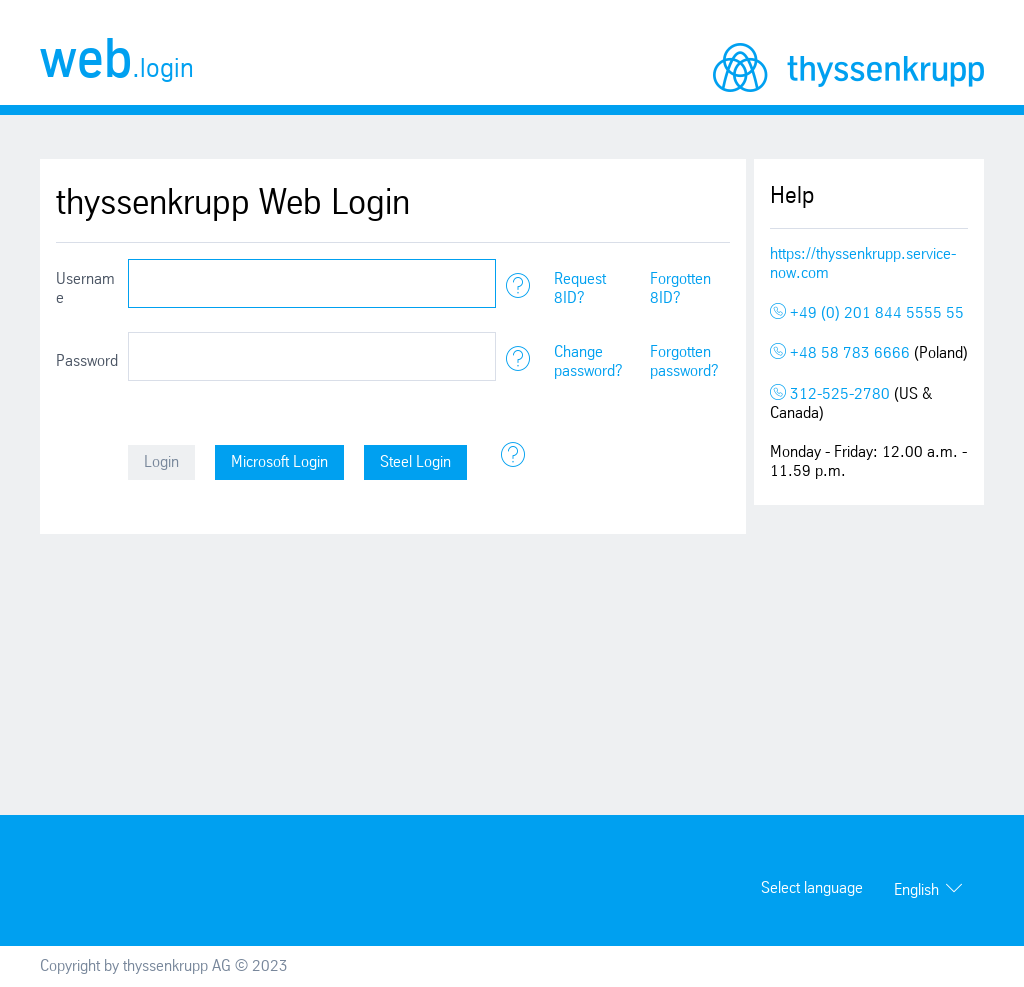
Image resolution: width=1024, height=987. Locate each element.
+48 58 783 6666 (842, 353)
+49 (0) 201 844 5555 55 (867, 313)
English (916, 890)
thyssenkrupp (848, 67)
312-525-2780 (832, 394)
